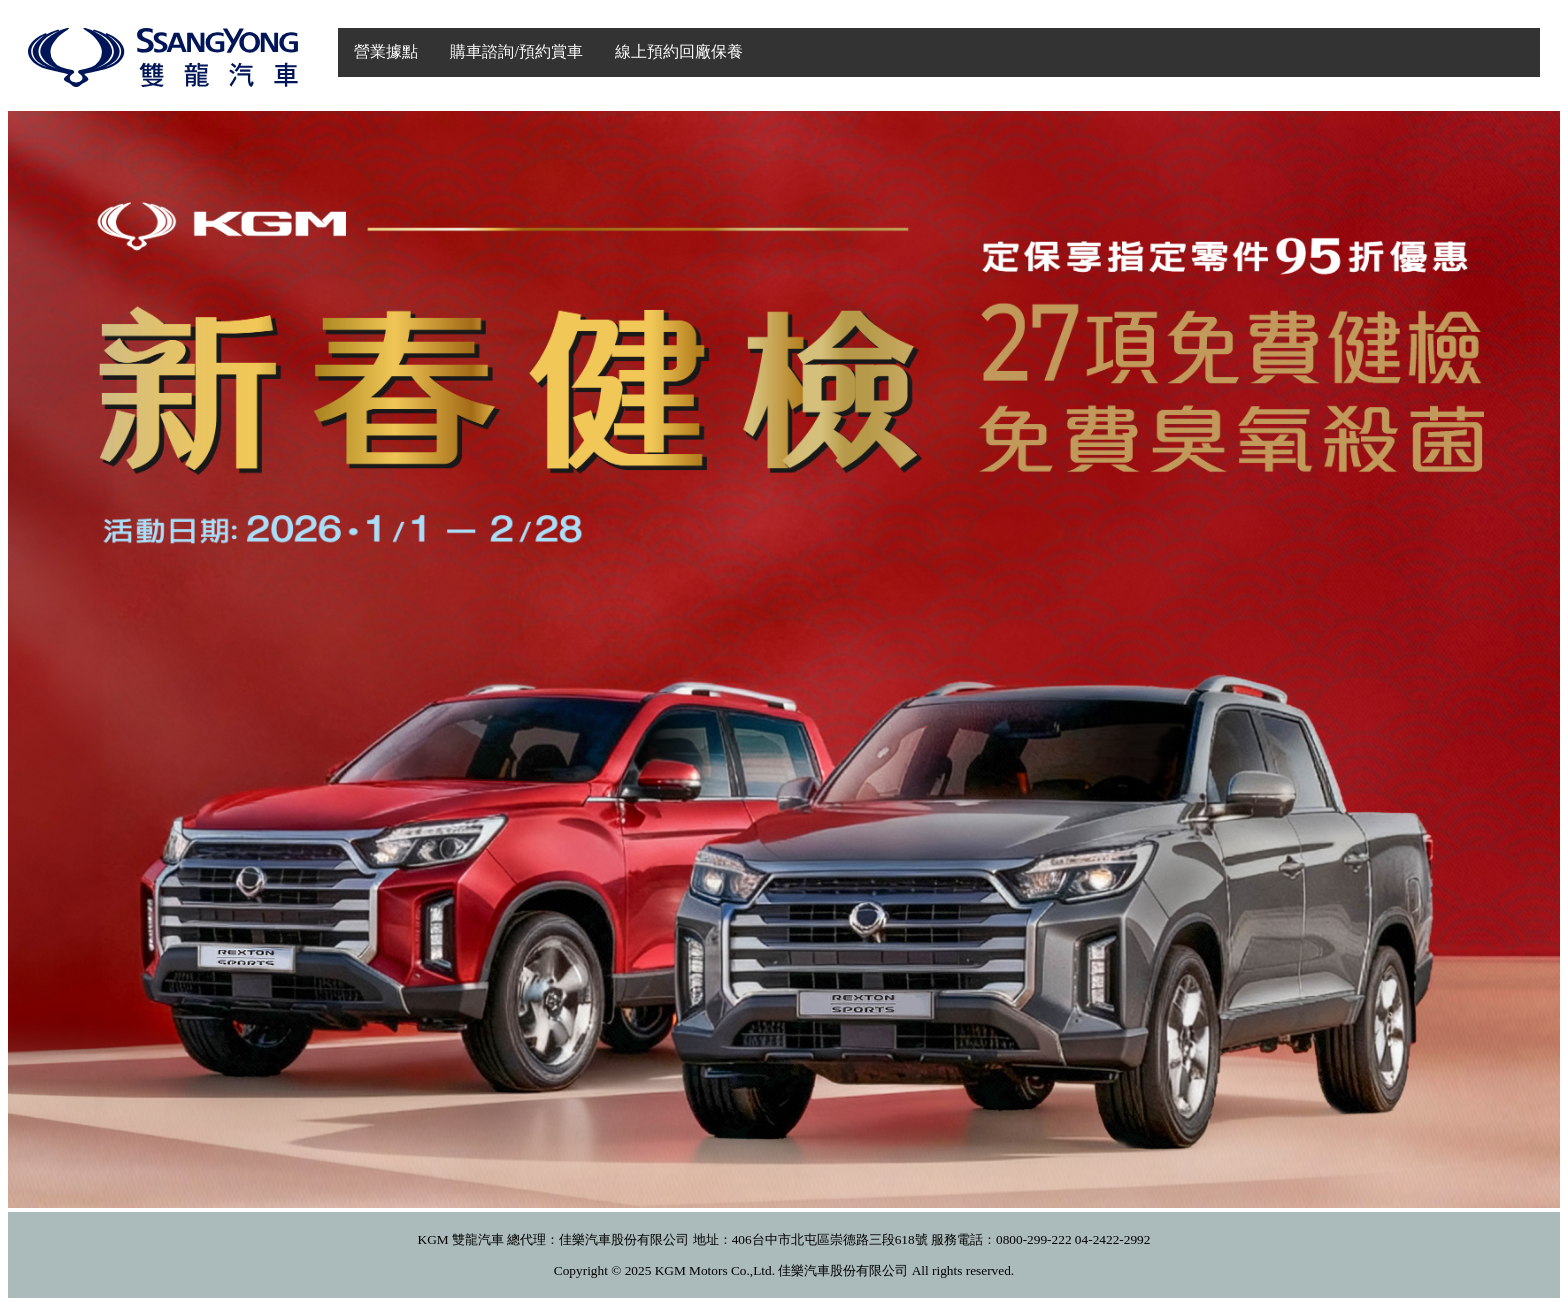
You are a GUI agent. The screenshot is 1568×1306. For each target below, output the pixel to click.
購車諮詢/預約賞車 (516, 51)
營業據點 (386, 51)
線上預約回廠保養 (679, 51)
